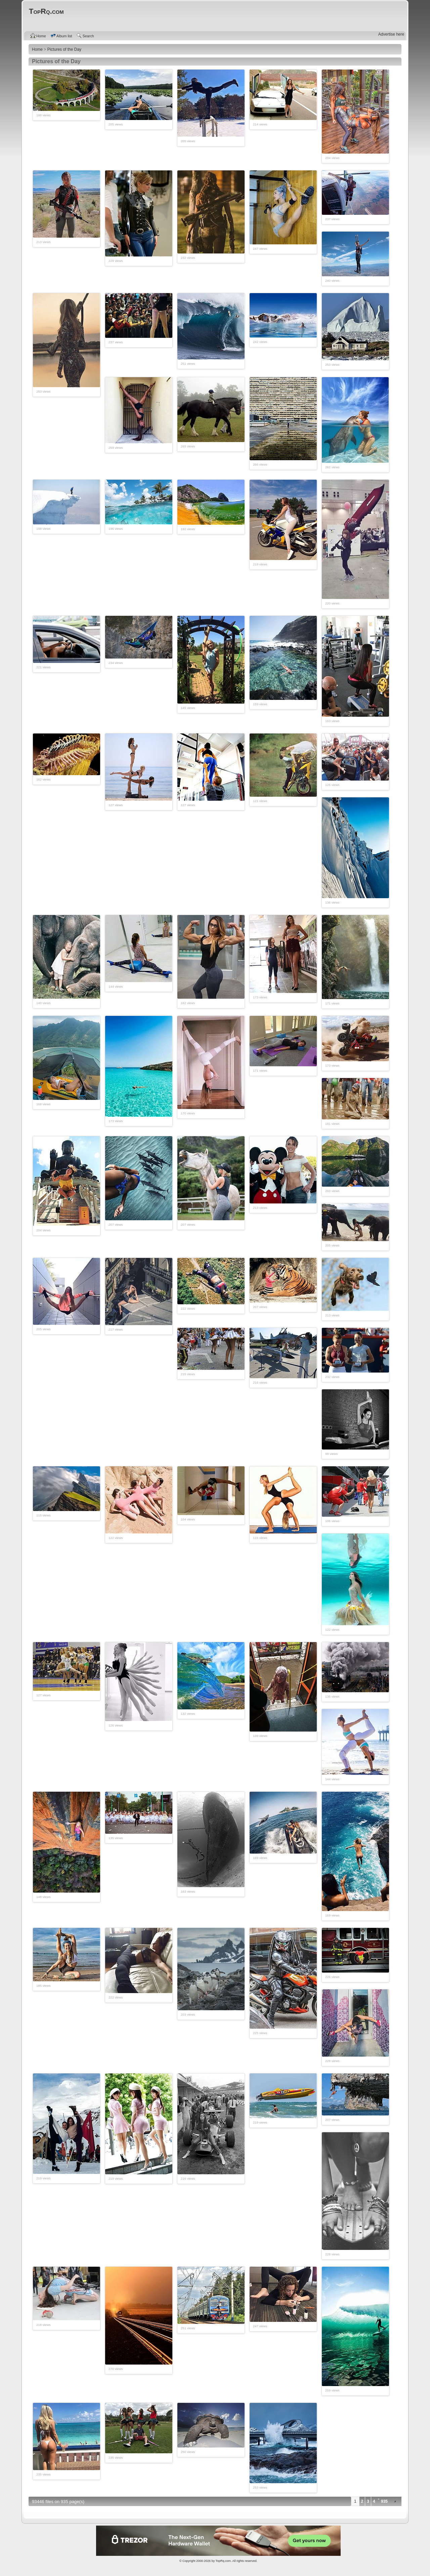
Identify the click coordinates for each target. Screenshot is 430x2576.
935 (384, 2501)
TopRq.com (223, 2561)
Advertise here (391, 34)
